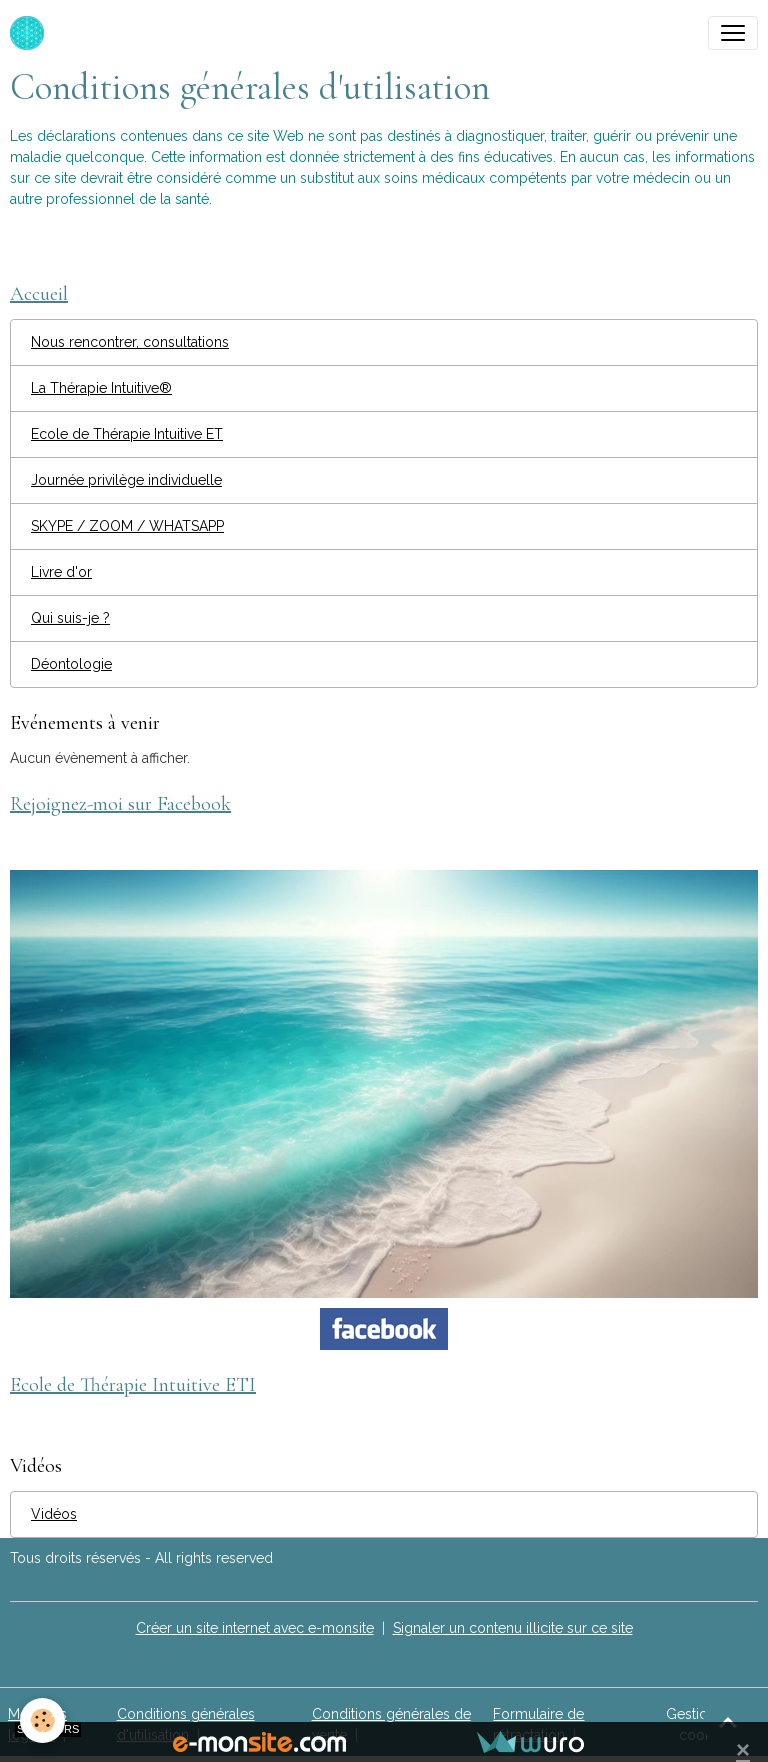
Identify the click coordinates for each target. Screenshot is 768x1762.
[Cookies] (42, 1720)
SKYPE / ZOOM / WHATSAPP (127, 526)
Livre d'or (61, 572)
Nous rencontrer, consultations (130, 342)
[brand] (31, 33)
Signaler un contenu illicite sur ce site (513, 1628)
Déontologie (71, 664)
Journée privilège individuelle (126, 480)
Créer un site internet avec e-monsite (255, 1628)
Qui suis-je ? (70, 618)
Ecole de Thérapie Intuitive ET (127, 434)
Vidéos (54, 1514)
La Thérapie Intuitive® (101, 388)
